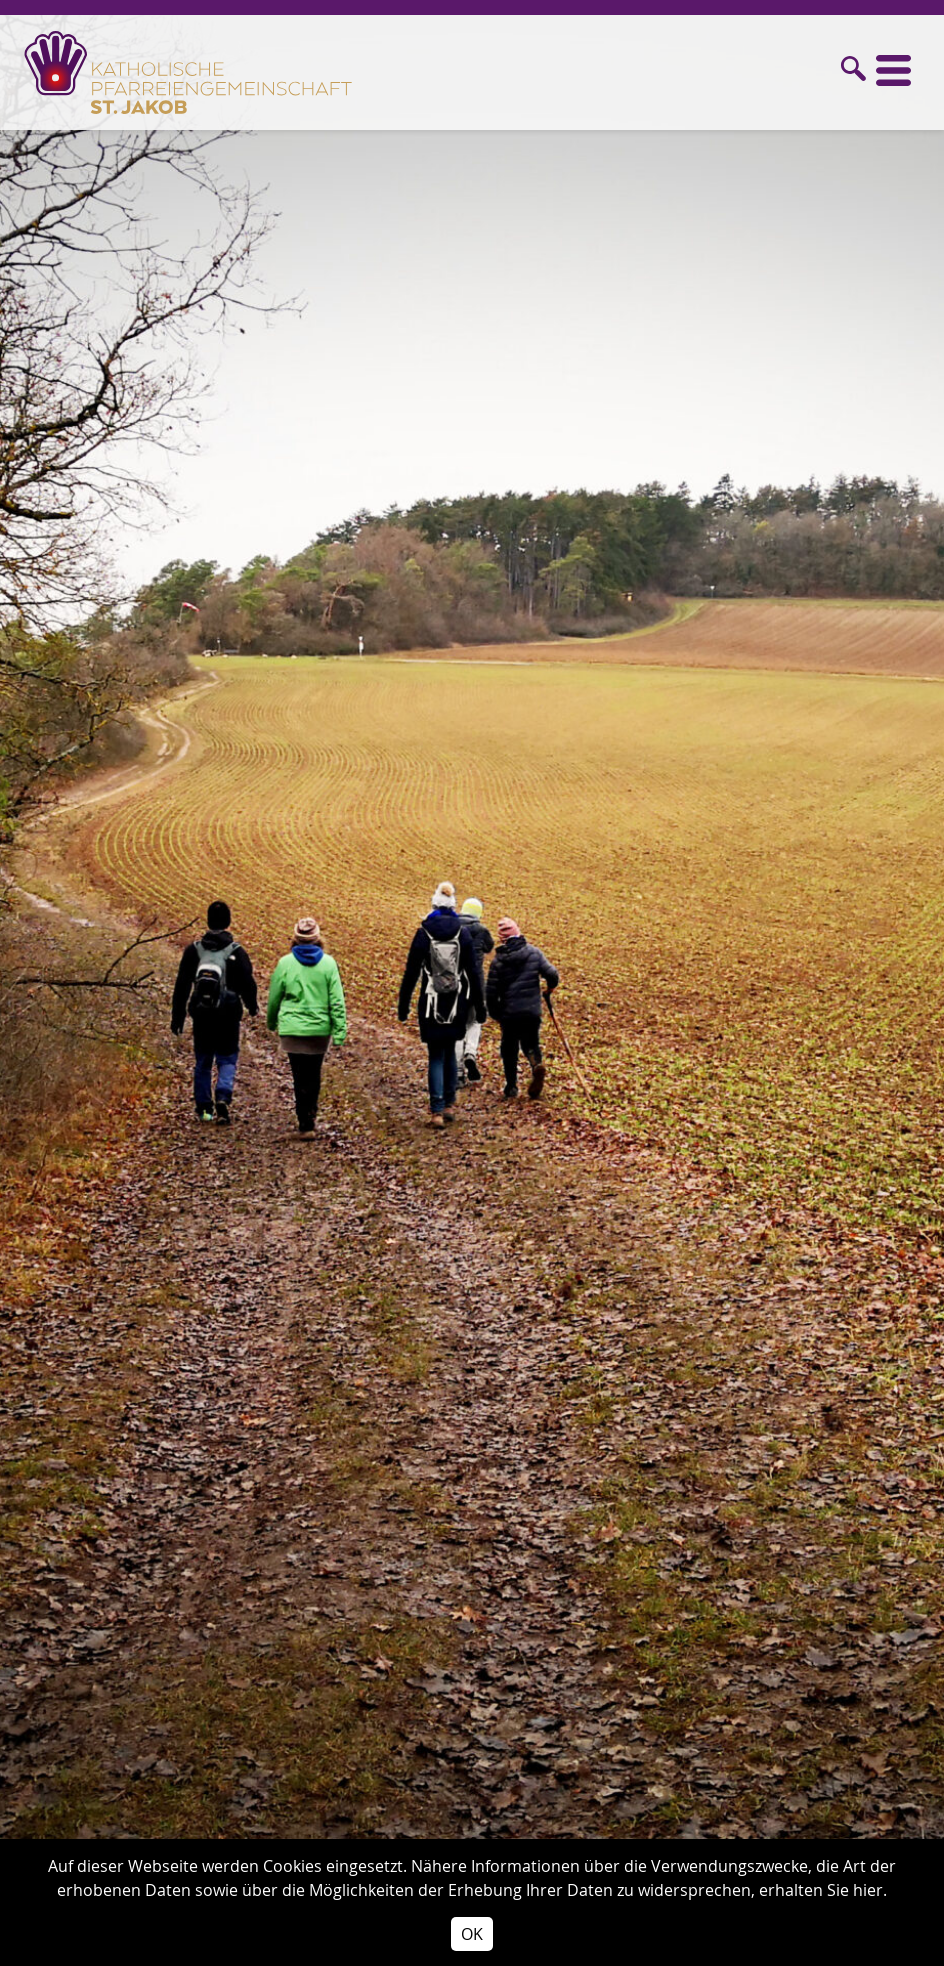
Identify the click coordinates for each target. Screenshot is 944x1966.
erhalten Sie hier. (823, 1890)
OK (472, 1934)
